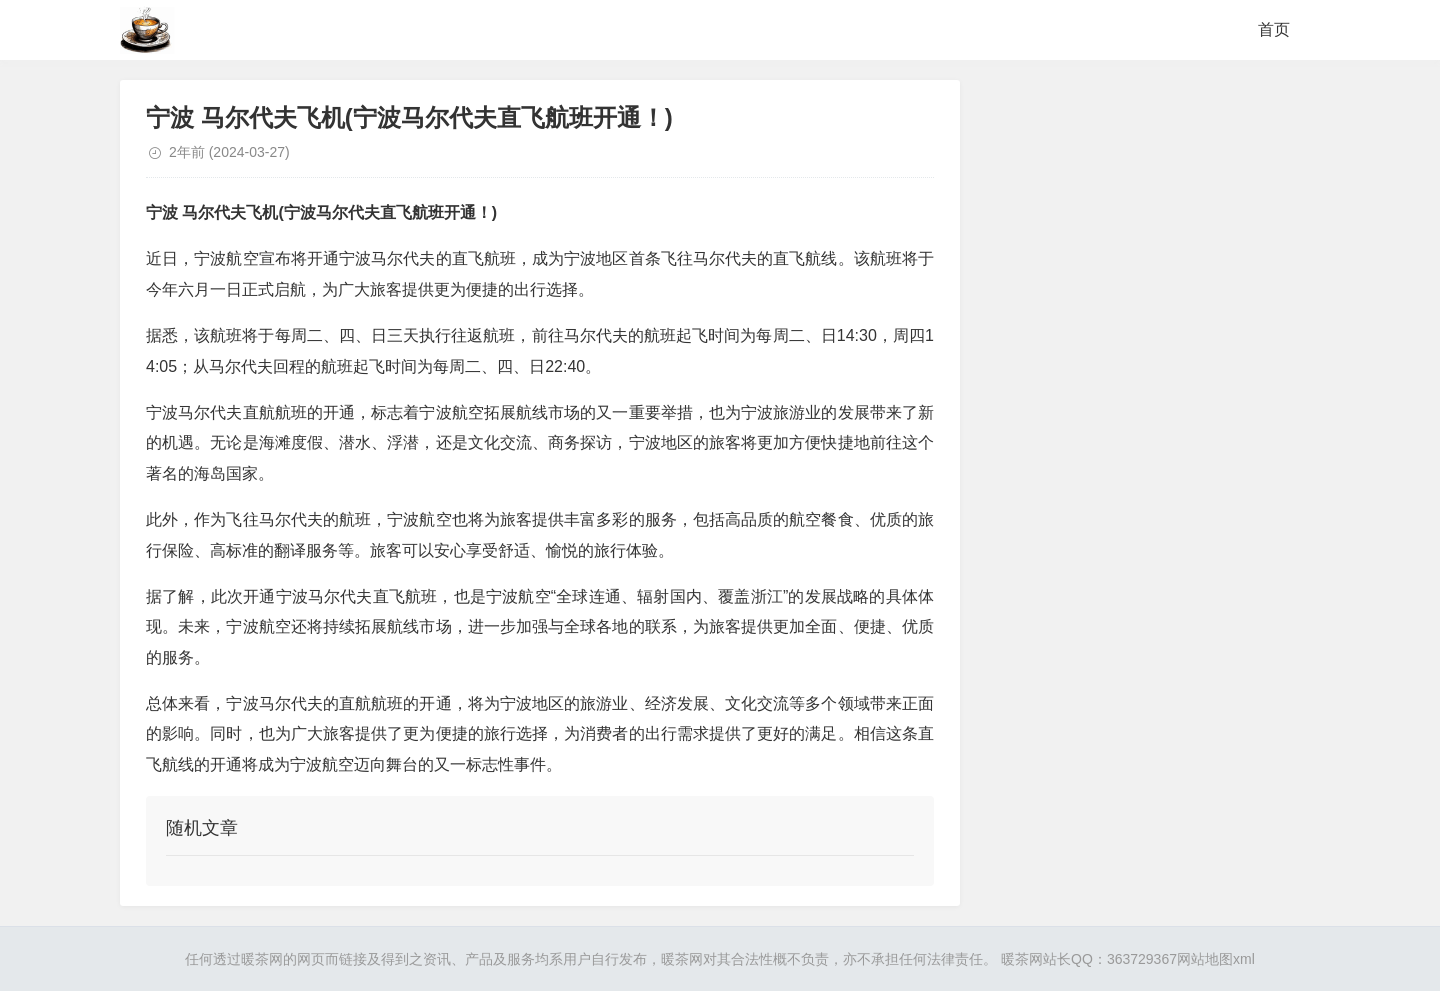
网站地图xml (1216, 959)
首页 (1274, 29)
